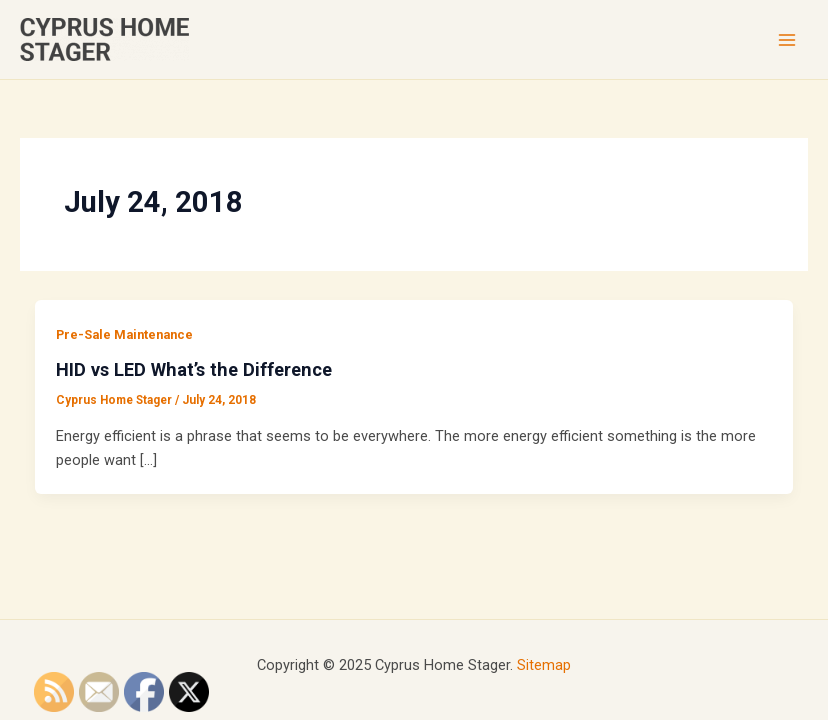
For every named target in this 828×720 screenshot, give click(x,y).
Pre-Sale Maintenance (124, 334)
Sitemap (544, 665)
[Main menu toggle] (787, 40)
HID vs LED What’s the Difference (194, 369)
